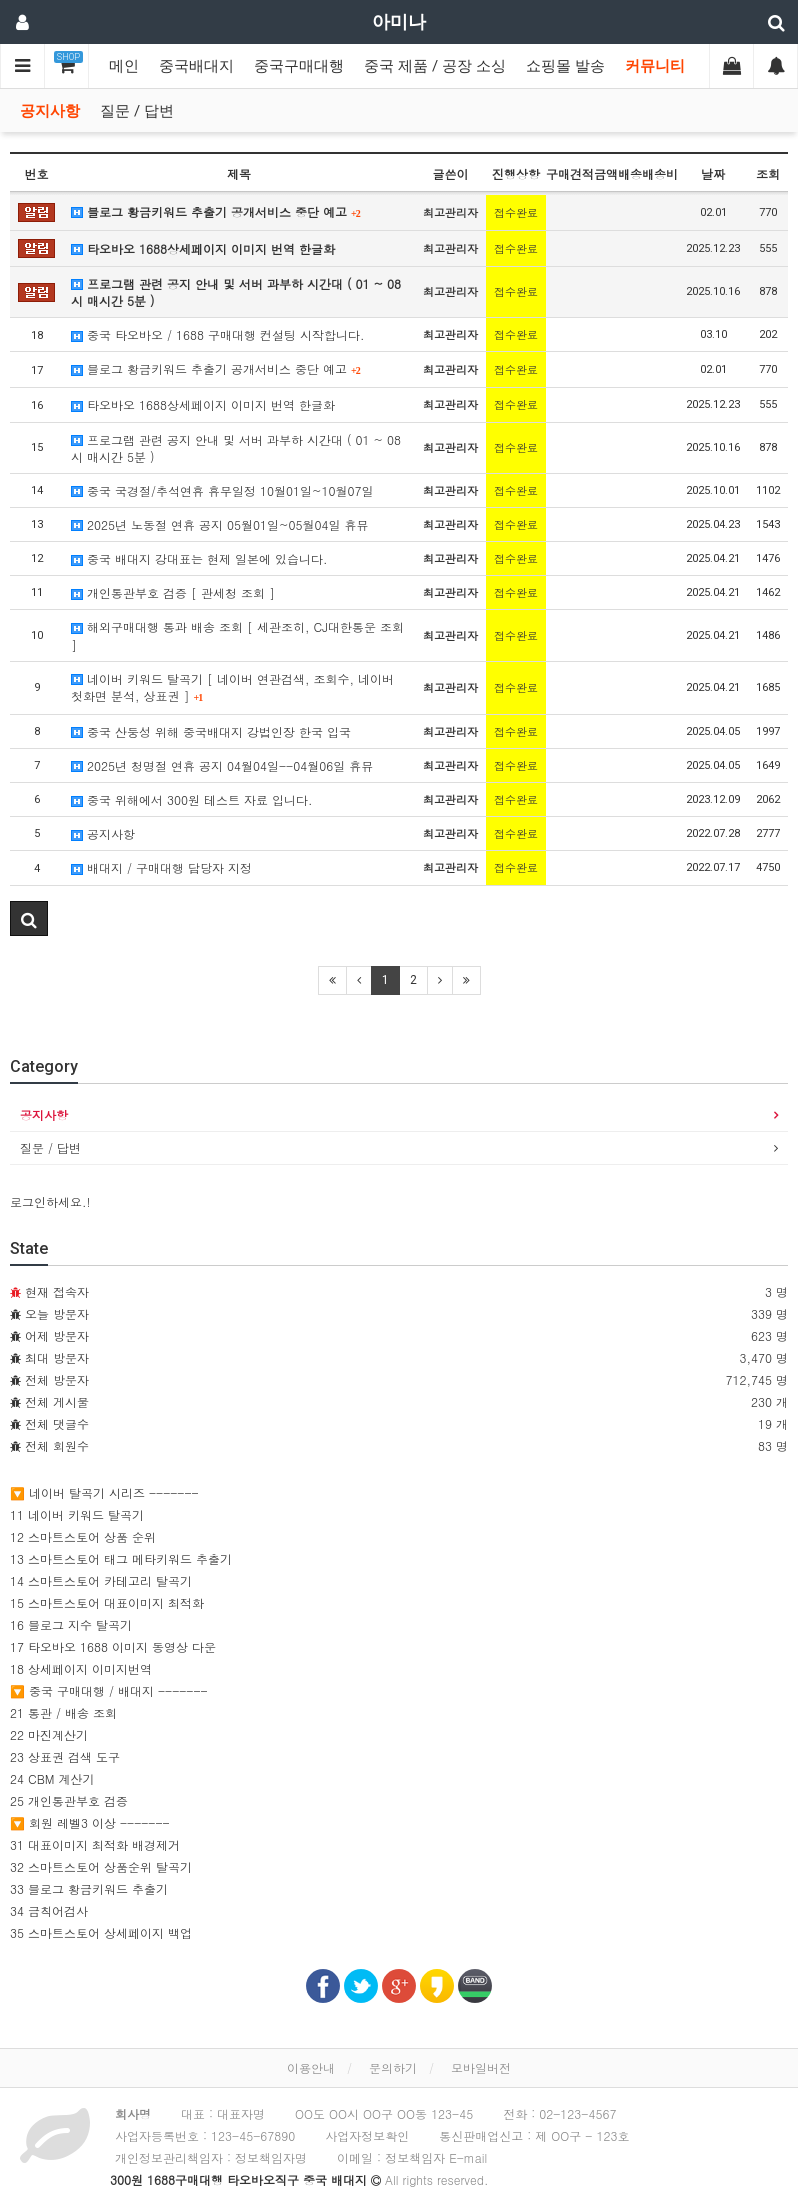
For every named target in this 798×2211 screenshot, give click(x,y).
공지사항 (50, 111)
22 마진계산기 (49, 1734)
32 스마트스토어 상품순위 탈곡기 (101, 1866)
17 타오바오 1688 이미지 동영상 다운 (113, 1646)
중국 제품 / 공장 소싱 (435, 66)
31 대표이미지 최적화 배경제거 (95, 1844)
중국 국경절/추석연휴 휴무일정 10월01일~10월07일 (222, 490)
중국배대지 (196, 66)
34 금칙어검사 (49, 1910)
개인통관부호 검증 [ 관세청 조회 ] (173, 592)
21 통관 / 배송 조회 (63, 1712)
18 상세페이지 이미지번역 (81, 1668)
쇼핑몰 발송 (565, 66)
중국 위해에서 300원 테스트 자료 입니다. (192, 799)
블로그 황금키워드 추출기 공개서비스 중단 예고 (216, 211)
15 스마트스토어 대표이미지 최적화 (107, 1602)
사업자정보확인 (367, 2135)
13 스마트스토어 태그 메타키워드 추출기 (121, 1558)
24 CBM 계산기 (52, 1778)
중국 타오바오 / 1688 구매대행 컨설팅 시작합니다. (218, 334)
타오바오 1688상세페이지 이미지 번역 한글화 (203, 248)
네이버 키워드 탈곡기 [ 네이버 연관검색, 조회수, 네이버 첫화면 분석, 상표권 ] (232, 687)
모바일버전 (481, 2067)
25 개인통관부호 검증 (69, 1800)
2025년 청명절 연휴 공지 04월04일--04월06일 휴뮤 (222, 765)
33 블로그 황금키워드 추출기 (89, 1888)
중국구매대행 (299, 66)
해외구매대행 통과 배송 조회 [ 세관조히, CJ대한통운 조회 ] (237, 635)
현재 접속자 (57, 1291)
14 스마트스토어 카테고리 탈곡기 (101, 1580)
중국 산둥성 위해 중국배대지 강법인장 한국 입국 (211, 731)
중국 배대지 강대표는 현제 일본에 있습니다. (199, 558)
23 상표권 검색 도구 (65, 1756)
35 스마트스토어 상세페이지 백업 (101, 1932)
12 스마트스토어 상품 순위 (83, 1536)
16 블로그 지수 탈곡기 (71, 1624)
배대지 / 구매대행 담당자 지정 (161, 867)
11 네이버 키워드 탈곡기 (77, 1514)
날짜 (713, 173)
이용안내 (311, 2067)
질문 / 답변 (137, 111)
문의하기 (393, 2067)
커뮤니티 (655, 66)
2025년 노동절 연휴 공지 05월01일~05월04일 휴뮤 (220, 524)
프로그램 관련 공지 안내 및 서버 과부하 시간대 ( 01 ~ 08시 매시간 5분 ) (236, 292)
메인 (124, 66)
